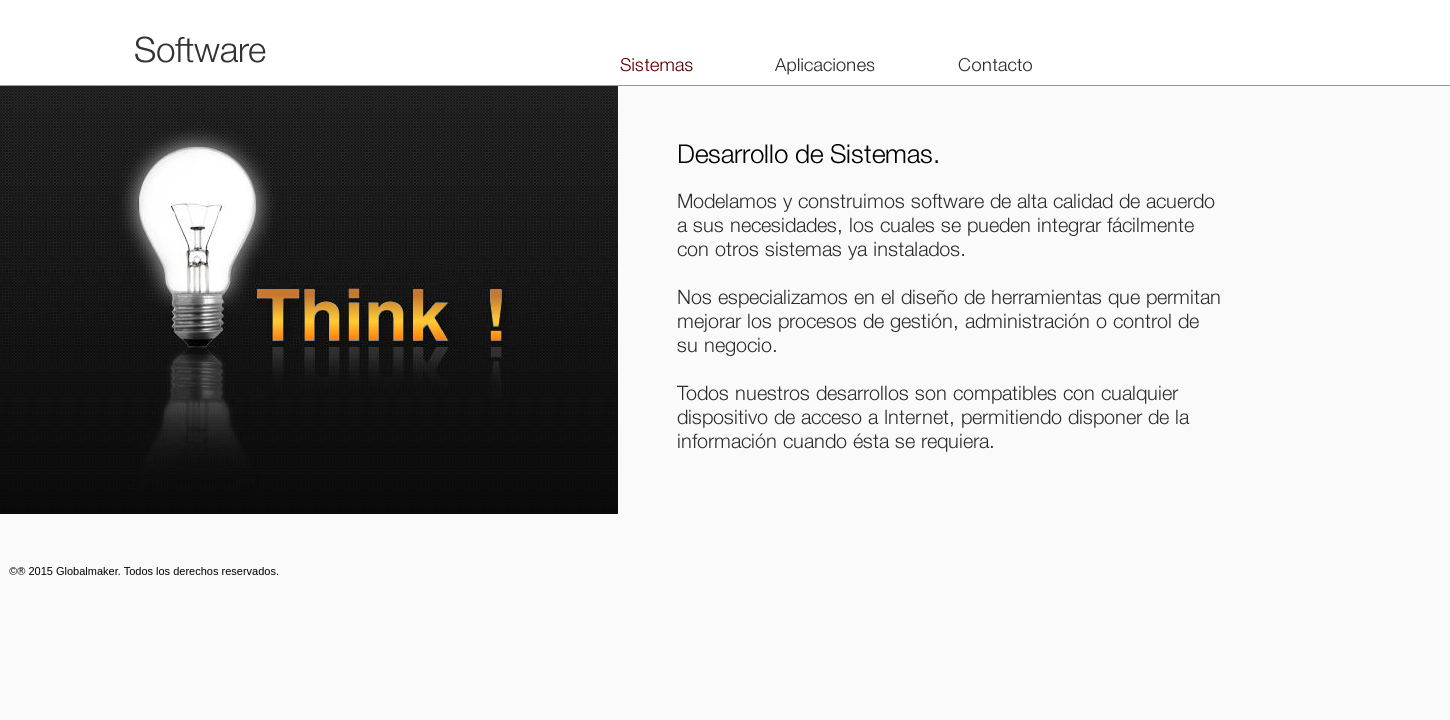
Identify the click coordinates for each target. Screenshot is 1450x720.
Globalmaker (87, 571)
